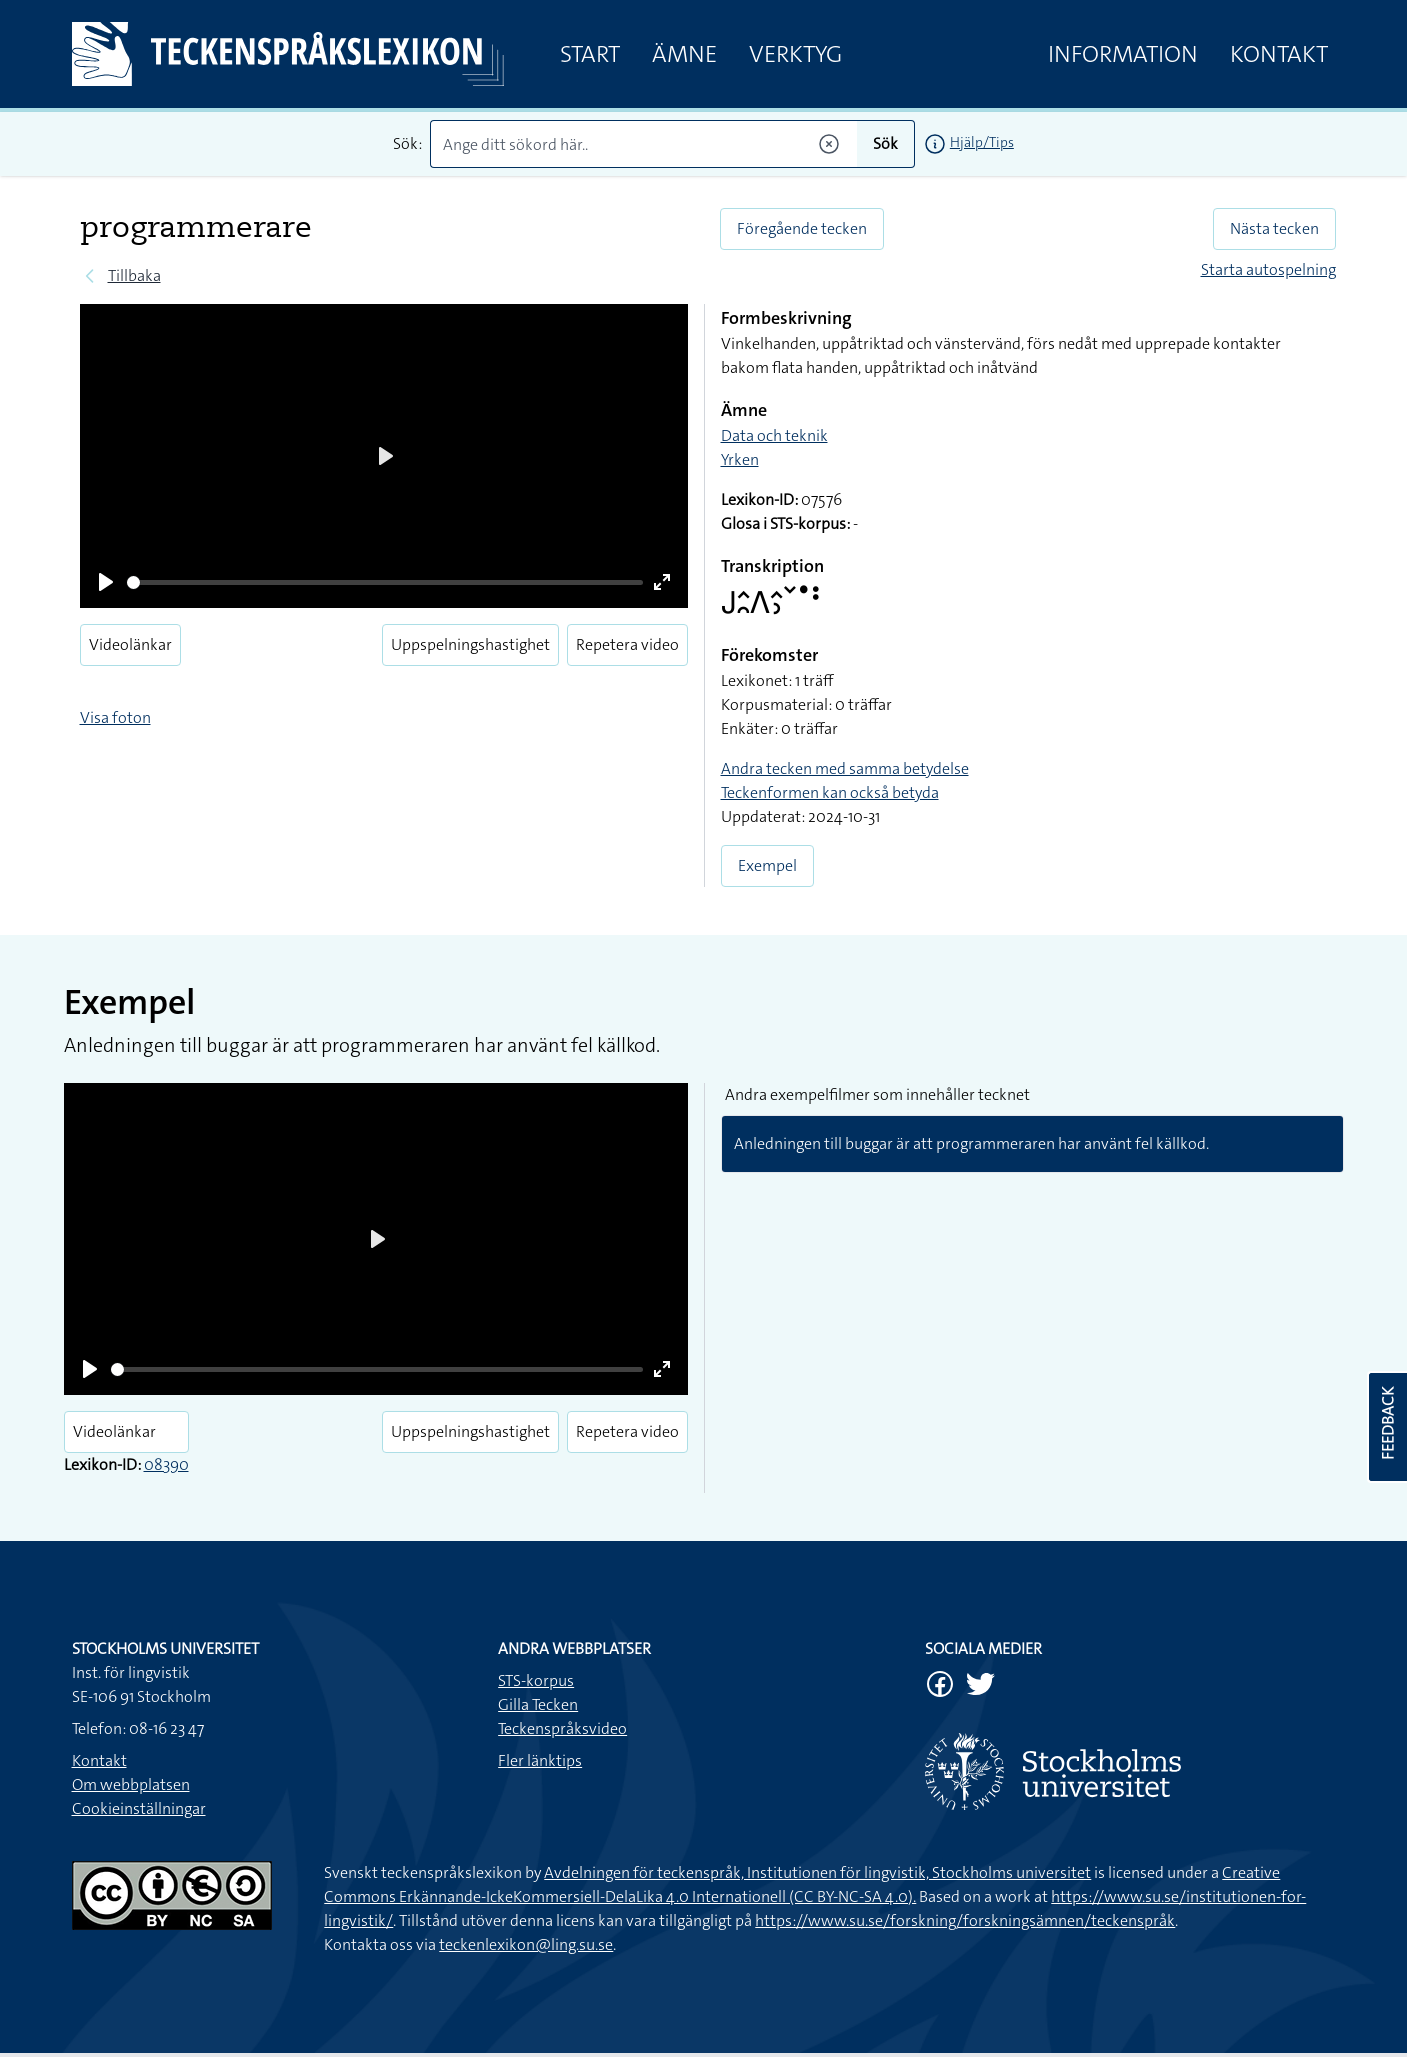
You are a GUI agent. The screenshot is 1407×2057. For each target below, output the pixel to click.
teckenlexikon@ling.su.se (526, 1944)
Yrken (740, 459)
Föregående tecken (802, 228)
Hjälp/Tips (982, 142)
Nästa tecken (1274, 228)
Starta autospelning (1268, 269)
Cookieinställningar (139, 1808)
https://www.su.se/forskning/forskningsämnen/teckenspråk (965, 1920)
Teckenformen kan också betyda (830, 792)
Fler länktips (540, 1760)
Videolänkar (130, 644)
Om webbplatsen (131, 1784)
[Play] (106, 582)
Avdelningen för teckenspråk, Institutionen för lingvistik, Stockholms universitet (817, 1872)
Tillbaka (134, 275)
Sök (885, 143)
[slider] (385, 582)
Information (1123, 54)
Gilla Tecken (538, 1704)
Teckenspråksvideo (562, 1728)
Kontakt (1279, 54)
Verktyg (795, 54)
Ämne (684, 54)
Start (590, 54)
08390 (166, 1464)
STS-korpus (536, 1680)
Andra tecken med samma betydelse (845, 768)
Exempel (767, 865)
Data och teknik (774, 435)
